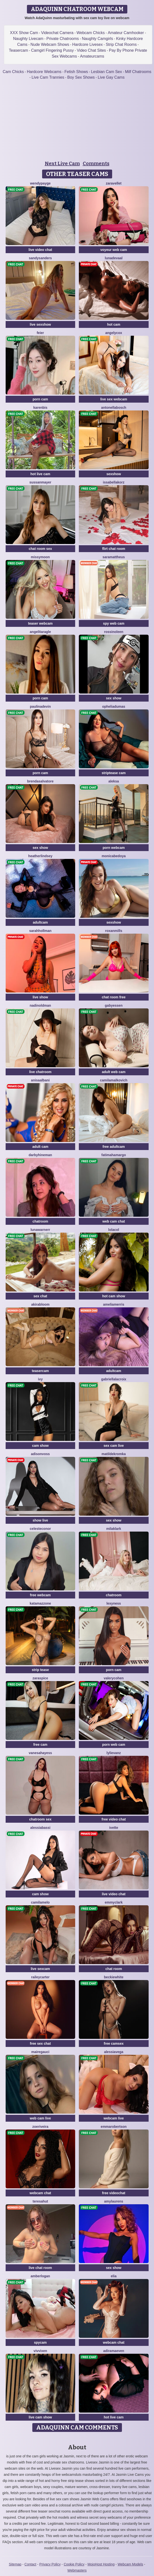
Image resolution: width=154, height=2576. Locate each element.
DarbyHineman (40, 1155)
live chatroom (40, 1072)
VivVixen (40, 2351)
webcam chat (40, 2193)
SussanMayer (40, 482)
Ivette (113, 1828)
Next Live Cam (62, 163)
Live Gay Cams (111, 77)
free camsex (114, 2043)
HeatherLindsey (40, 856)
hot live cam (40, 474)
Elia (114, 2276)
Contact (30, 2564)
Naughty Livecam (28, 39)
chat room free (114, 997)
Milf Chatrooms (138, 72)
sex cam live (114, 1446)
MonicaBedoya (114, 856)
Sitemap (15, 2564)
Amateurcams (92, 56)
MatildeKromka (114, 1454)
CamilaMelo (40, 1902)
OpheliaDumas (113, 706)
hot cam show (113, 1296)
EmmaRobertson (114, 2127)
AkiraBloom (40, 1304)
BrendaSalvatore (40, 781)
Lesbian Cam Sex (106, 72)
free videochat (113, 2193)
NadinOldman (40, 1005)
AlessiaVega (113, 2052)
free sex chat (40, 2043)
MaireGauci (40, 2052)
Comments (96, 163)
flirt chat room (113, 549)
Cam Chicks (13, 72)
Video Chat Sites (91, 50)
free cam (40, 1744)
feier (40, 333)
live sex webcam (113, 399)
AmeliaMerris (113, 1304)
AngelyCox (113, 333)
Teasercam (18, 50)
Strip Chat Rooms (121, 44)
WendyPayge (40, 183)
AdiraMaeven (113, 2351)
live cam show (40, 2417)
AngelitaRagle (40, 632)
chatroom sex (40, 1819)
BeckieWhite (113, 1977)
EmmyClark (114, 1902)
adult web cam (113, 1072)
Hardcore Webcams (44, 72)
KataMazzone (40, 1603)
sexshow (114, 474)
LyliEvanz (114, 1753)
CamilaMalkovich (113, 1080)
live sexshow (40, 324)
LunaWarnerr (40, 1230)
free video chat (114, 1819)
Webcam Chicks (90, 33)
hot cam (113, 324)
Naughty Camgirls (97, 39)
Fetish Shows (76, 72)
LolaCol (113, 1230)
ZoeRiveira (40, 2127)
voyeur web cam (113, 250)
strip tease (40, 1670)
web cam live (40, 2118)
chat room (113, 1969)
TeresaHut (40, 2201)
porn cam (40, 399)
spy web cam (113, 623)
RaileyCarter (40, 1977)
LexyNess (114, 1603)
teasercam (40, 1371)
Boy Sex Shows (81, 77)
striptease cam (114, 773)
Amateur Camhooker (126, 33)
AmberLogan (40, 2276)
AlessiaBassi (40, 1828)
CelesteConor (40, 1529)
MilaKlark (113, 1529)
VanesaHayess (40, 1753)
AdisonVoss (40, 1454)
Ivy (40, 1379)
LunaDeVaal (113, 258)
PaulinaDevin (40, 706)
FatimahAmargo (113, 1155)
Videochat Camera (57, 33)
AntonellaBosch (113, 407)
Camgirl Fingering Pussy (52, 50)
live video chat (40, 250)
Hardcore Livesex (87, 44)
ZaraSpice (40, 1678)
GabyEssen (113, 1005)
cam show (40, 1446)
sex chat (40, 1296)
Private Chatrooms (63, 39)
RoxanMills (113, 931)
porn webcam (114, 848)
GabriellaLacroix (113, 1379)
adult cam (40, 1147)
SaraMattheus (114, 557)
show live (40, 1520)
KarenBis (40, 407)
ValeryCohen (114, 1678)
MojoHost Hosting (101, 2564)
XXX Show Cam (24, 33)
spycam (40, 2342)
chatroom (40, 1221)
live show (40, 997)
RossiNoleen (113, 632)
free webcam (40, 1595)
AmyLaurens (113, 2201)
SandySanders (40, 258)
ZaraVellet (113, 183)
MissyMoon (40, 557)
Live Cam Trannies (48, 77)
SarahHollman (40, 931)
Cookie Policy (74, 2564)
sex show (113, 698)
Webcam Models (130, 2564)
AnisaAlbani (40, 1080)
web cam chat (113, 1221)
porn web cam (113, 1744)
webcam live (114, 2118)
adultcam (40, 922)
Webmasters (76, 2570)
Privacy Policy (50, 2564)
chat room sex (40, 549)
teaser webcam (40, 623)
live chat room (40, 2268)
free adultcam (114, 1147)
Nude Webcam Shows (50, 44)
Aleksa (113, 781)
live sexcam (40, 1969)
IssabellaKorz (113, 482)
